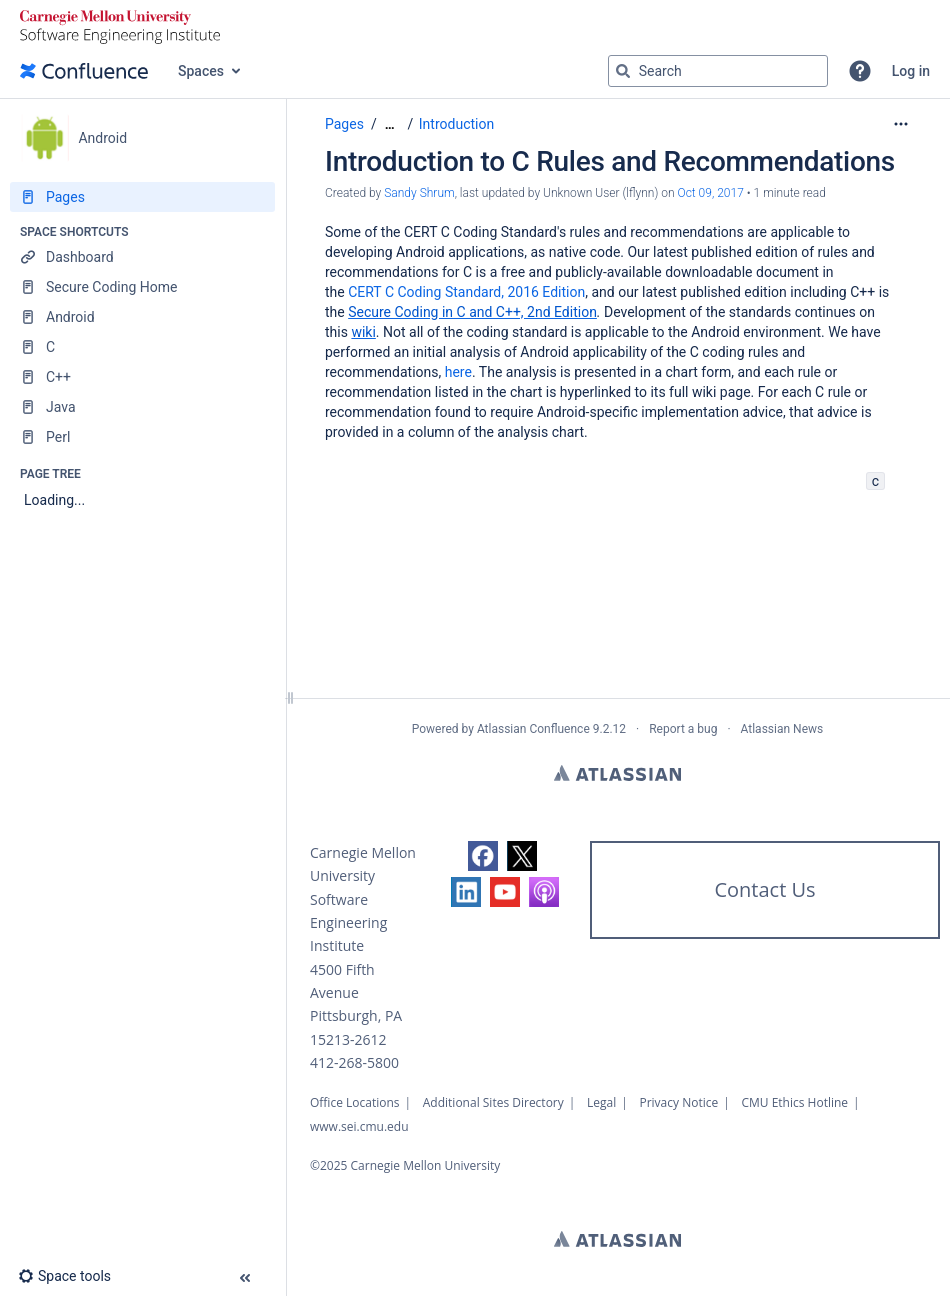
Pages (344, 124)
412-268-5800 (354, 1062)
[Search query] (718, 71)
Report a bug (683, 729)
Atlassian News (782, 729)
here (458, 372)
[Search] (623, 71)
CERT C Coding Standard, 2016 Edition (466, 292)
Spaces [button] (201, 71)
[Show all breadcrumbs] (390, 124)
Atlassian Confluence (533, 729)
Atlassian (617, 773)
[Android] (142, 317)
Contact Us (764, 889)
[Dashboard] (142, 257)
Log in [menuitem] (911, 71)
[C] (142, 347)
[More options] (901, 124)
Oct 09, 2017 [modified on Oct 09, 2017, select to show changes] (711, 193)
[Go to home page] (84, 71)
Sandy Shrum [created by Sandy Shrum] (419, 193)
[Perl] (142, 437)
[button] (860, 71)
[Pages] (142, 197)
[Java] (142, 407)
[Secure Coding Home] (142, 287)
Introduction (456, 124)
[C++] (142, 377)
